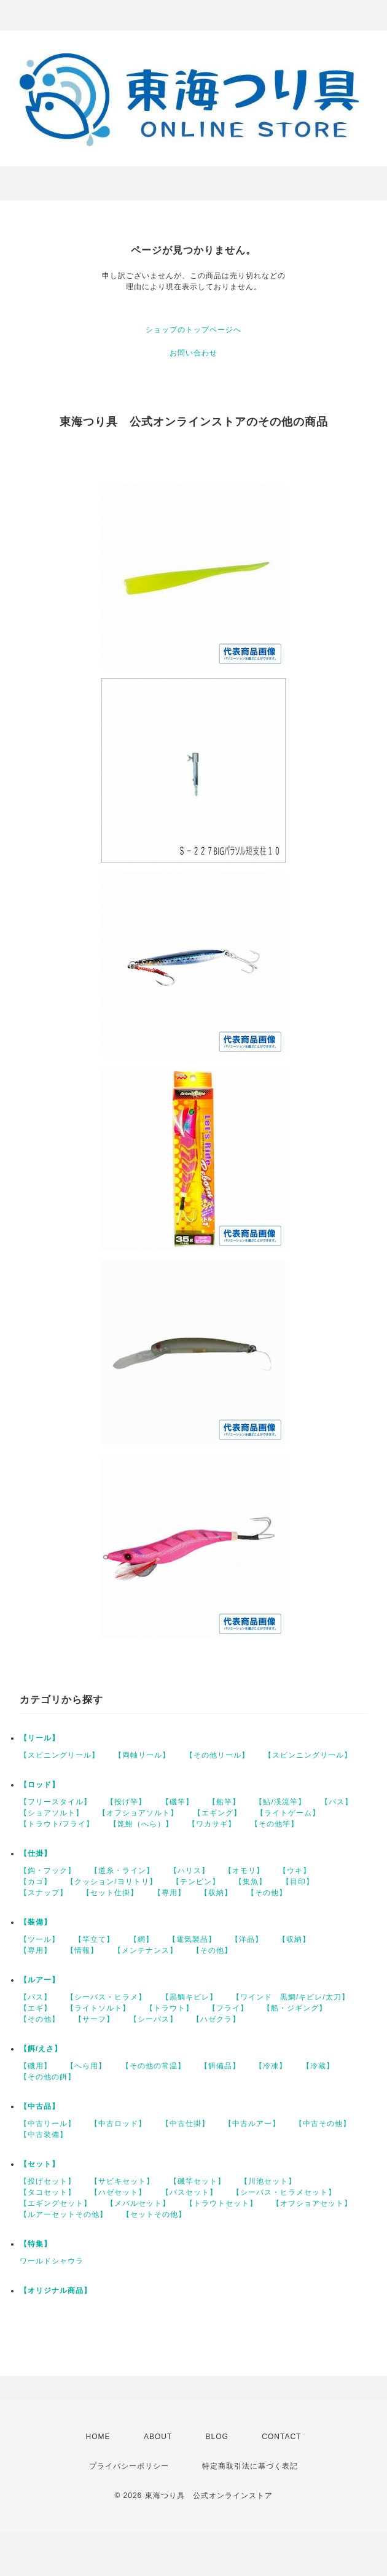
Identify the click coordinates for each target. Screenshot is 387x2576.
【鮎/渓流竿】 (280, 1802)
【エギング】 (217, 1813)
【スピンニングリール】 (308, 1755)
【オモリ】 (244, 1870)
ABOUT (158, 2436)
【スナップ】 (44, 1892)
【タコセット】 (48, 2192)
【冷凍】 (271, 2066)
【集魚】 (251, 1881)
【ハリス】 (189, 1870)
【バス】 (337, 1802)
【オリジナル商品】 (56, 2290)
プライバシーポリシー (129, 2466)
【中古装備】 (44, 2134)
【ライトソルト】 (98, 2008)
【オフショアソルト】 (138, 1813)
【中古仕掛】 (185, 2123)
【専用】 (170, 1892)
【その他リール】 (217, 1755)
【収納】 (216, 1892)
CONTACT (281, 2436)
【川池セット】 (268, 2181)
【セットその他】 (154, 2214)
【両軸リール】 (142, 1755)
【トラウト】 (170, 2008)
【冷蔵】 (318, 2066)
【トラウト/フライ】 (57, 1824)
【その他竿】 (275, 1824)
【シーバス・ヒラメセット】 (284, 2192)
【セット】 (40, 2164)
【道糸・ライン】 (122, 1870)
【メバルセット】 (138, 2203)
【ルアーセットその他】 (64, 2214)
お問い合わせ (193, 353)
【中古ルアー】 (252, 2123)
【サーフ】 (94, 2019)
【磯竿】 (178, 1802)
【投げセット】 (48, 2181)
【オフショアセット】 (312, 2203)
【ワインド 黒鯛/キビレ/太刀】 (291, 1997)
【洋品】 (247, 1939)
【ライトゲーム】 (288, 1813)
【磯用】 (36, 2066)
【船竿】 (224, 1802)
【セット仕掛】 (110, 1892)
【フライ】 (228, 2008)
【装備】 (36, 1922)
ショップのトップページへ (193, 329)
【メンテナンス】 (146, 1950)
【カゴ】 (36, 1881)
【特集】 (36, 2244)
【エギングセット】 (56, 2203)
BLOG (217, 2436)
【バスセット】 (189, 2192)
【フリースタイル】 (56, 1802)
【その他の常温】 (154, 2066)
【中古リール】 (48, 2123)
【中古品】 (40, 2106)
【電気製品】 (192, 1939)
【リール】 (40, 1738)
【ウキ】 (295, 1870)
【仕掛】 (36, 1853)
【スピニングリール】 (60, 1755)
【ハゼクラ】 (216, 2019)
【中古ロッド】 (118, 2123)
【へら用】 (86, 2066)
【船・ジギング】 (295, 2008)
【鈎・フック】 (48, 1870)
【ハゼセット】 (118, 2192)
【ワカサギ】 (212, 1824)
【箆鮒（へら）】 (141, 1824)
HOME (98, 2436)
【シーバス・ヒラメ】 (106, 1997)
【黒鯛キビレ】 (189, 1997)
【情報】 (82, 1950)
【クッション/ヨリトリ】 (111, 1881)
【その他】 (267, 1892)
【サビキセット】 (122, 2181)
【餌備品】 (220, 2066)
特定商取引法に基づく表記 (250, 2466)
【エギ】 (36, 2008)
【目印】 (298, 1881)
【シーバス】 (154, 2019)
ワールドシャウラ (52, 2261)
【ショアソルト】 (52, 1813)
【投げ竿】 (126, 1802)
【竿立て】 (94, 1939)
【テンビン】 (196, 1881)
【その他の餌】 (48, 2077)
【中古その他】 (323, 2123)
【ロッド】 (40, 1784)
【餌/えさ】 (41, 2048)
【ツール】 (40, 1939)
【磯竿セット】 (197, 2181)
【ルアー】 (40, 1980)
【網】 (142, 1939)
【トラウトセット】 (221, 2203)
